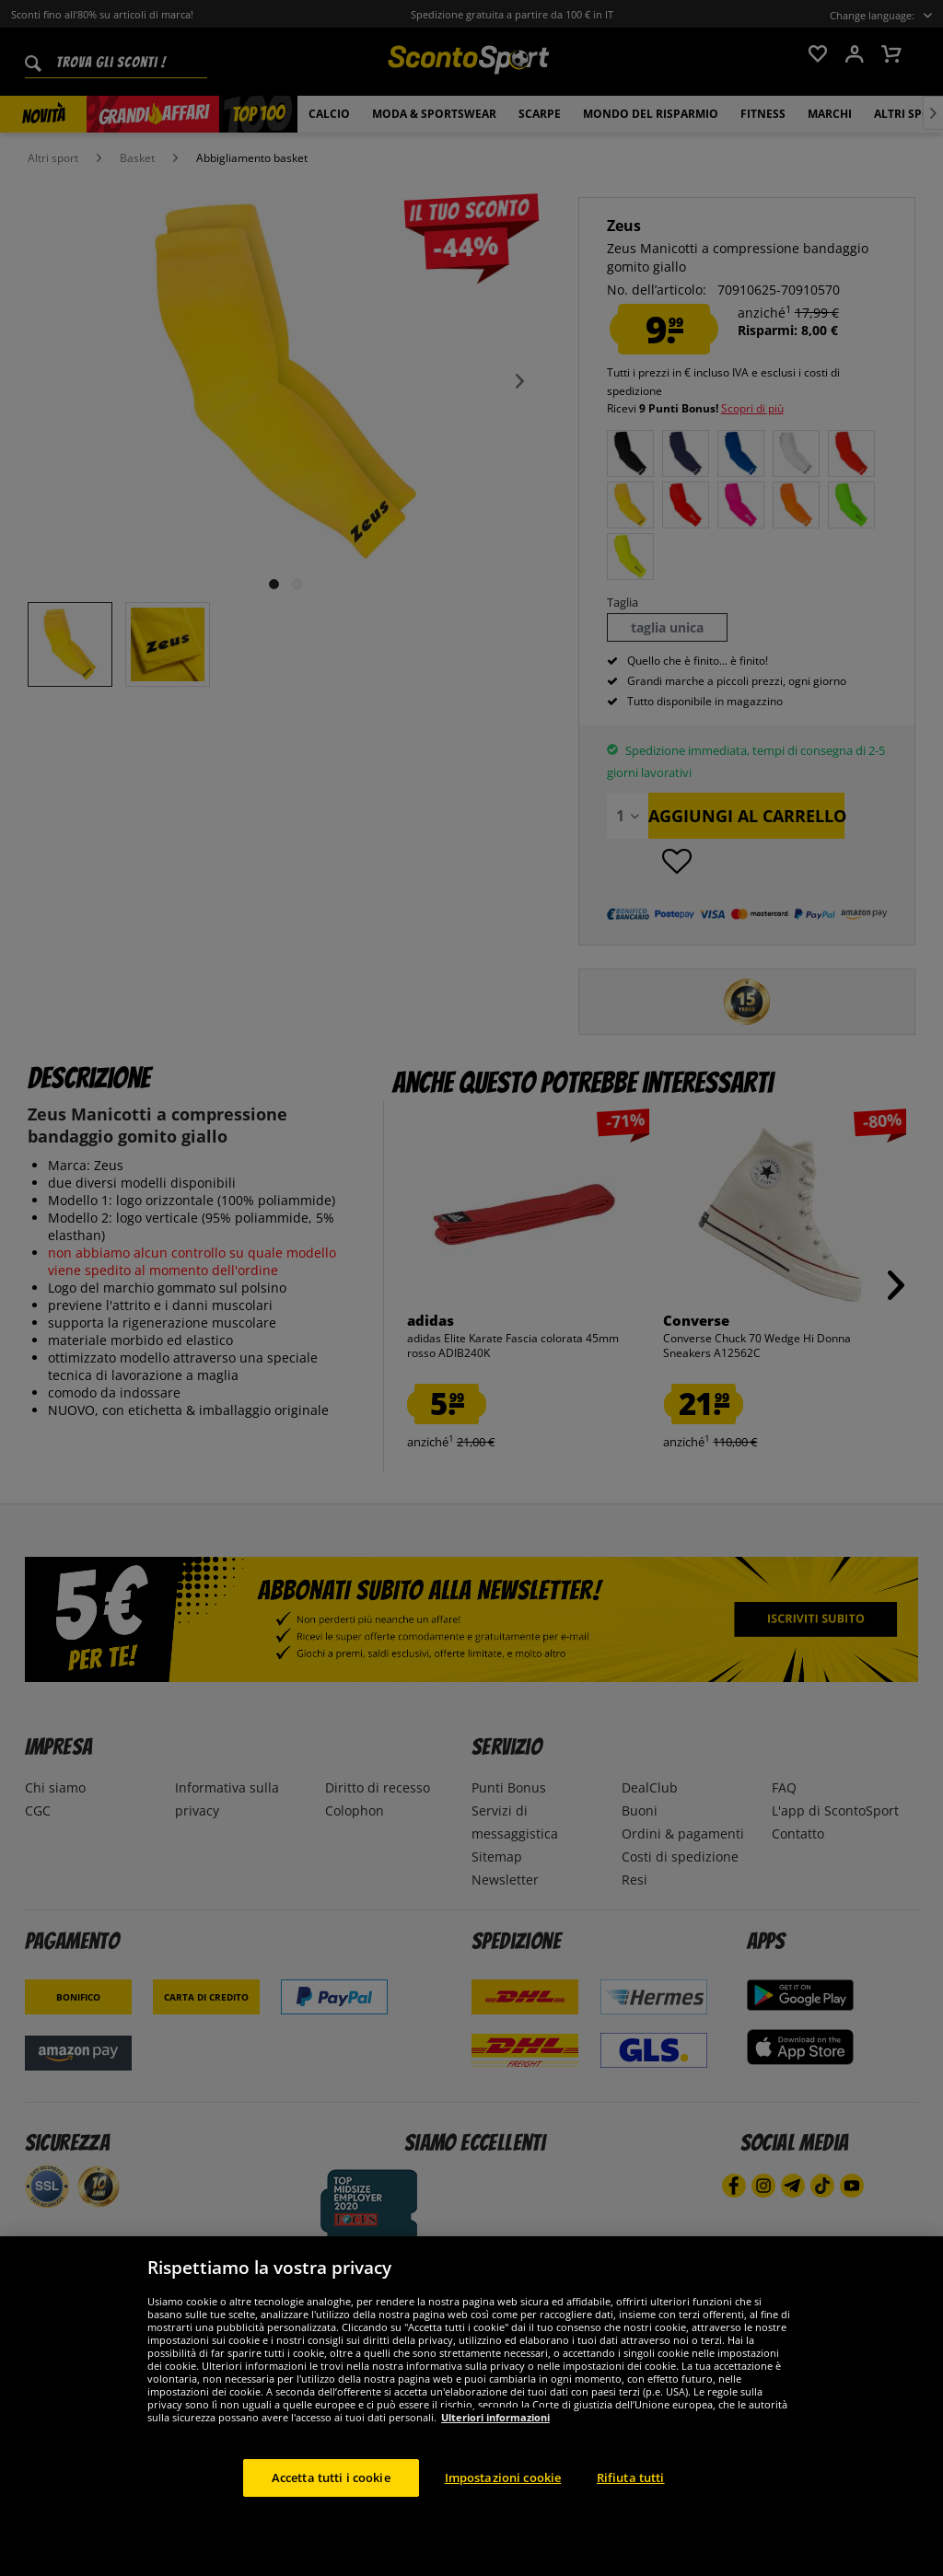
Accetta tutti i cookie (331, 2516)
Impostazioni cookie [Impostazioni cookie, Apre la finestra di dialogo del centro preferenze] (503, 2516)
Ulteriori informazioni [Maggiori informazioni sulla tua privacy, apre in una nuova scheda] (495, 2456)
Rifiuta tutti (631, 2516)
